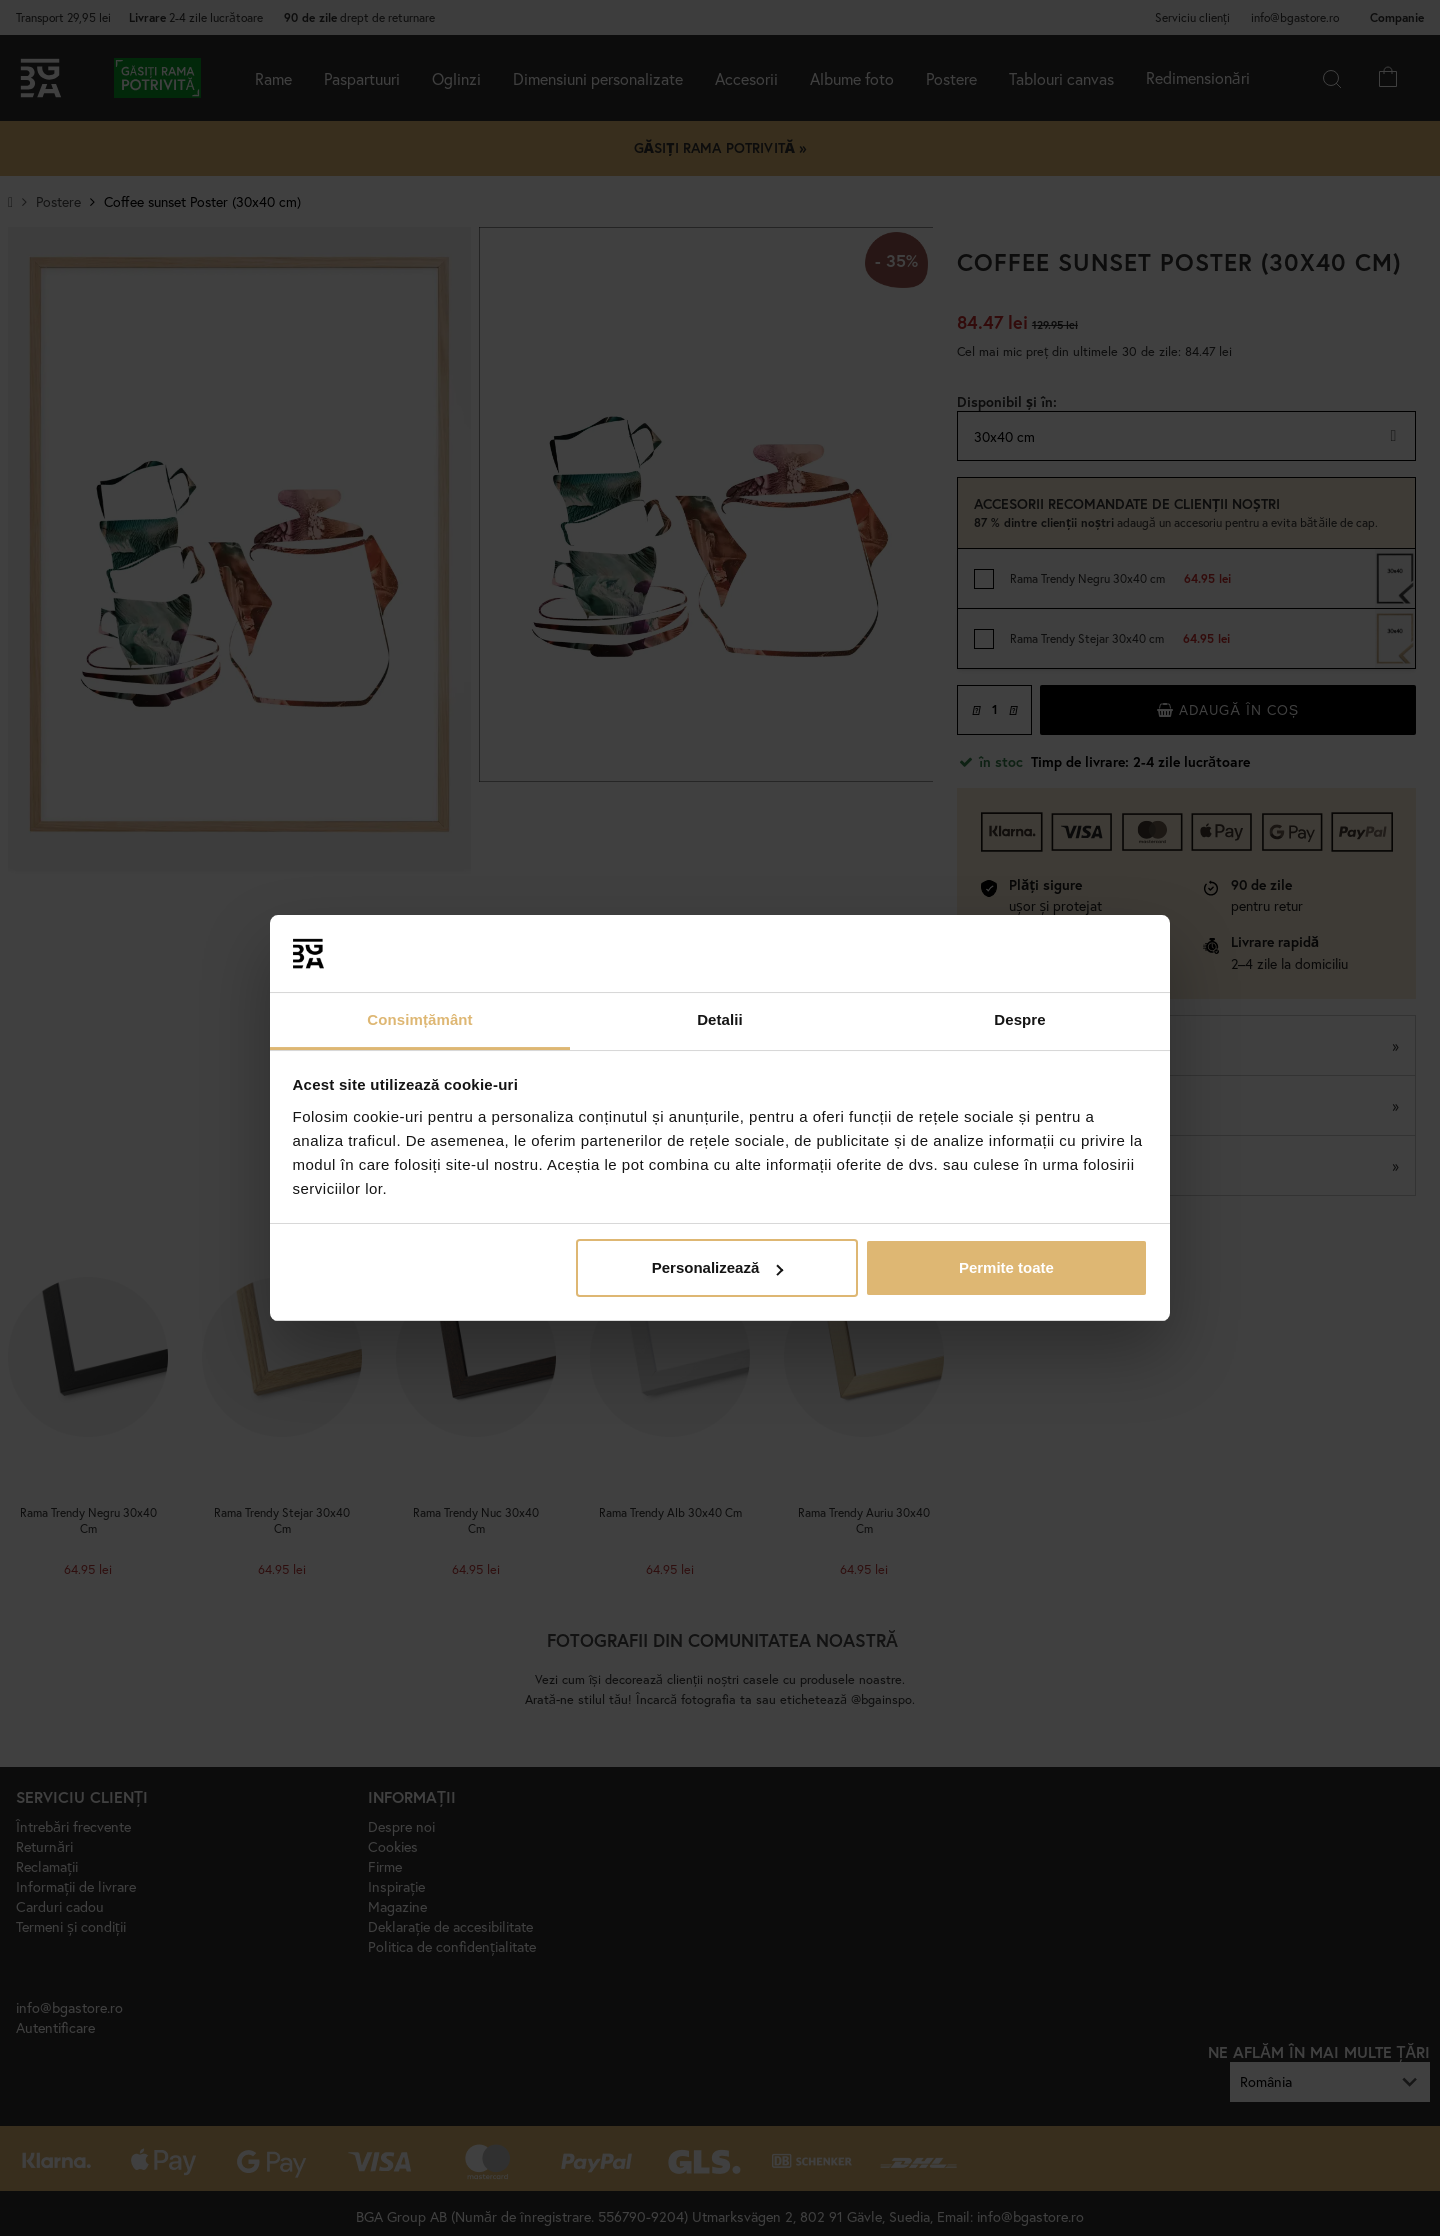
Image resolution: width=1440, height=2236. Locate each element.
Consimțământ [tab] (419, 1019)
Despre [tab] (1019, 1019)
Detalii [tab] (720, 1019)
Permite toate (1006, 1267)
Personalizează (718, 1267)
